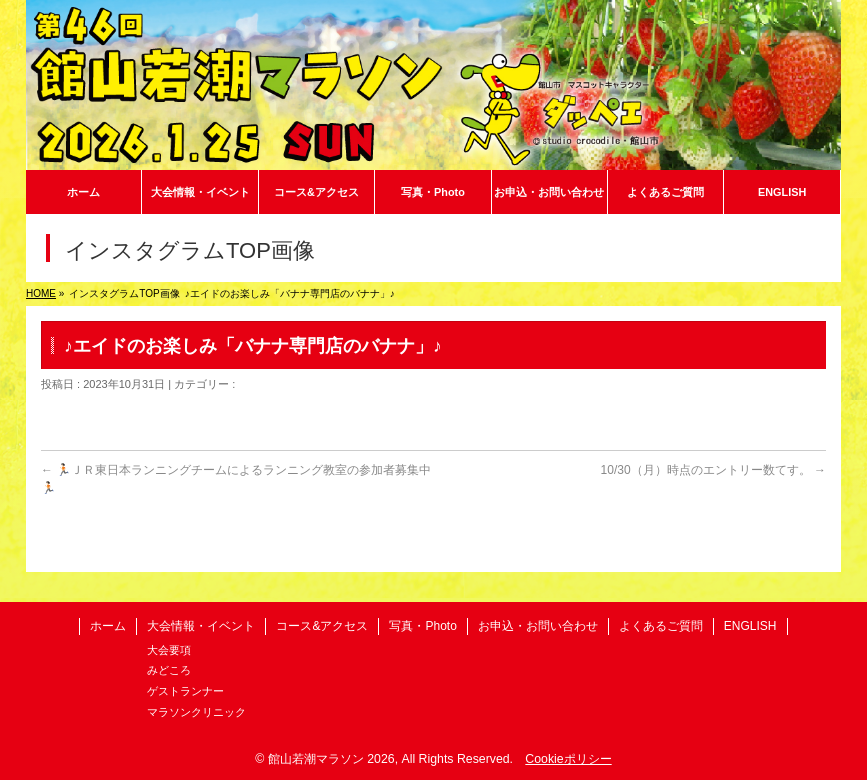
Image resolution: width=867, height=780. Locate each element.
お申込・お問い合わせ (538, 626)
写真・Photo (422, 626)
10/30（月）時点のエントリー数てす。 (713, 470)
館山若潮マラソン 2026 (331, 759)
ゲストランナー (185, 691)
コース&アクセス (322, 626)
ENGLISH (750, 626)
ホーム (108, 626)
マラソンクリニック (196, 712)
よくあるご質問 (661, 626)
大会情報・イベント (201, 626)
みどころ (169, 670)
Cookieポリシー (568, 759)
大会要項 (169, 650)
